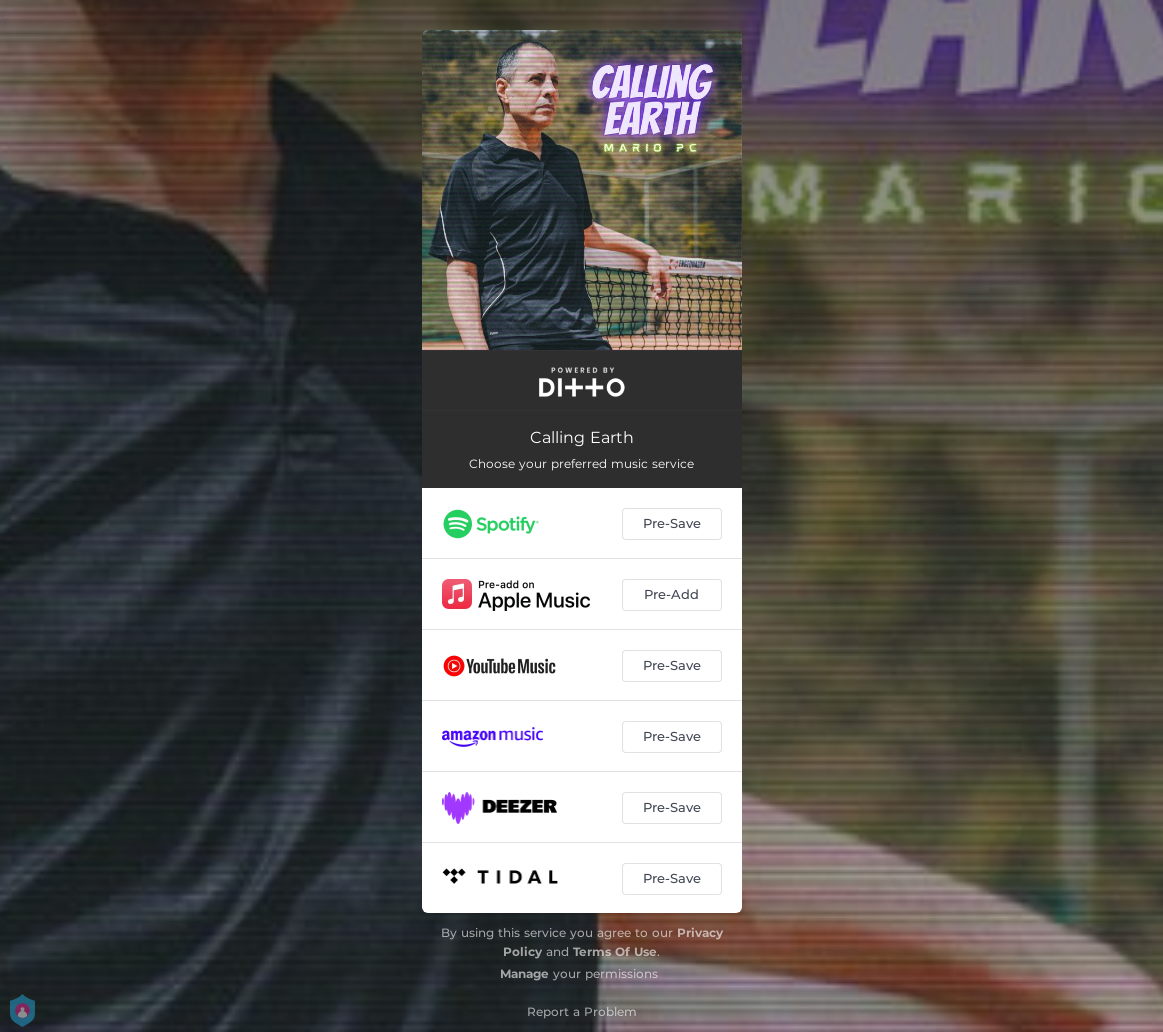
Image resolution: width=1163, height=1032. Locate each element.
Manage (524, 973)
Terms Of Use (615, 951)
